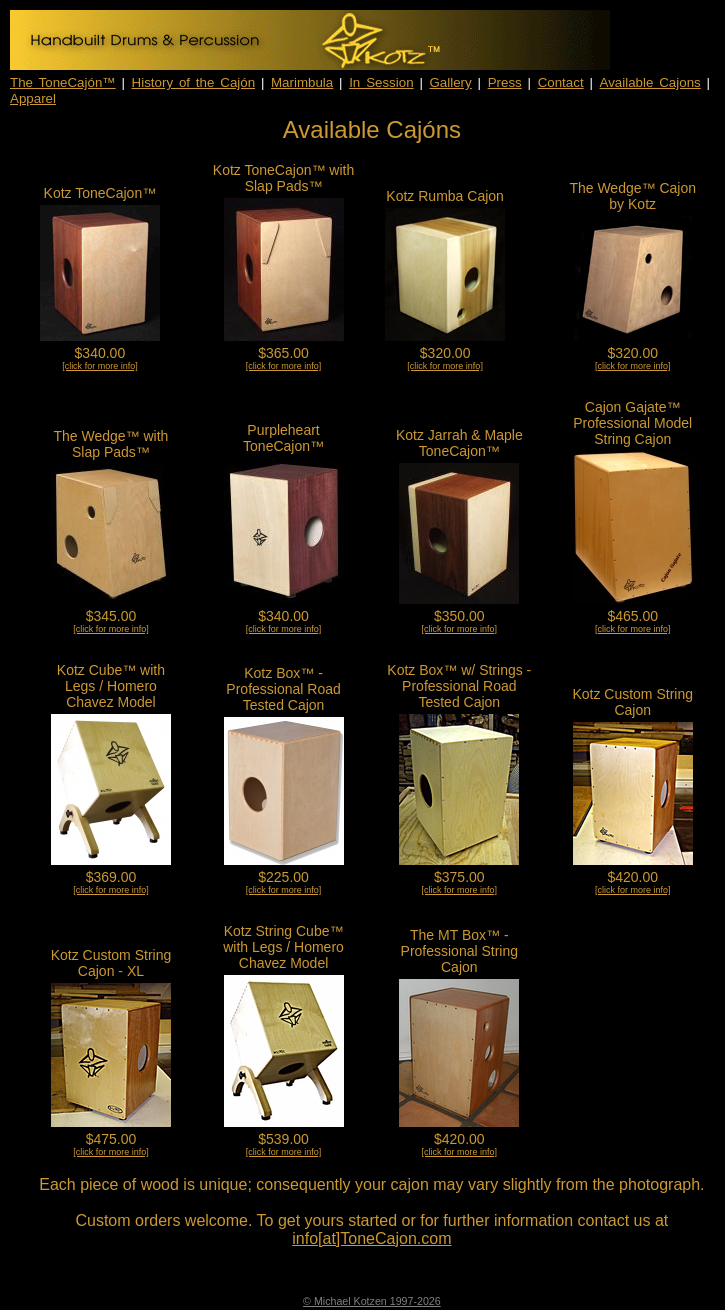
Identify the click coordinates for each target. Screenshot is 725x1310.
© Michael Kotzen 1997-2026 (372, 1301)
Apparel (33, 98)
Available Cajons (650, 82)
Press (505, 82)
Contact (561, 82)
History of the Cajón (194, 82)
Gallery (451, 82)
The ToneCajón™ (63, 82)
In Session (381, 82)
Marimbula (302, 82)
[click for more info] (100, 366)
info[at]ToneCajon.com (371, 1238)
